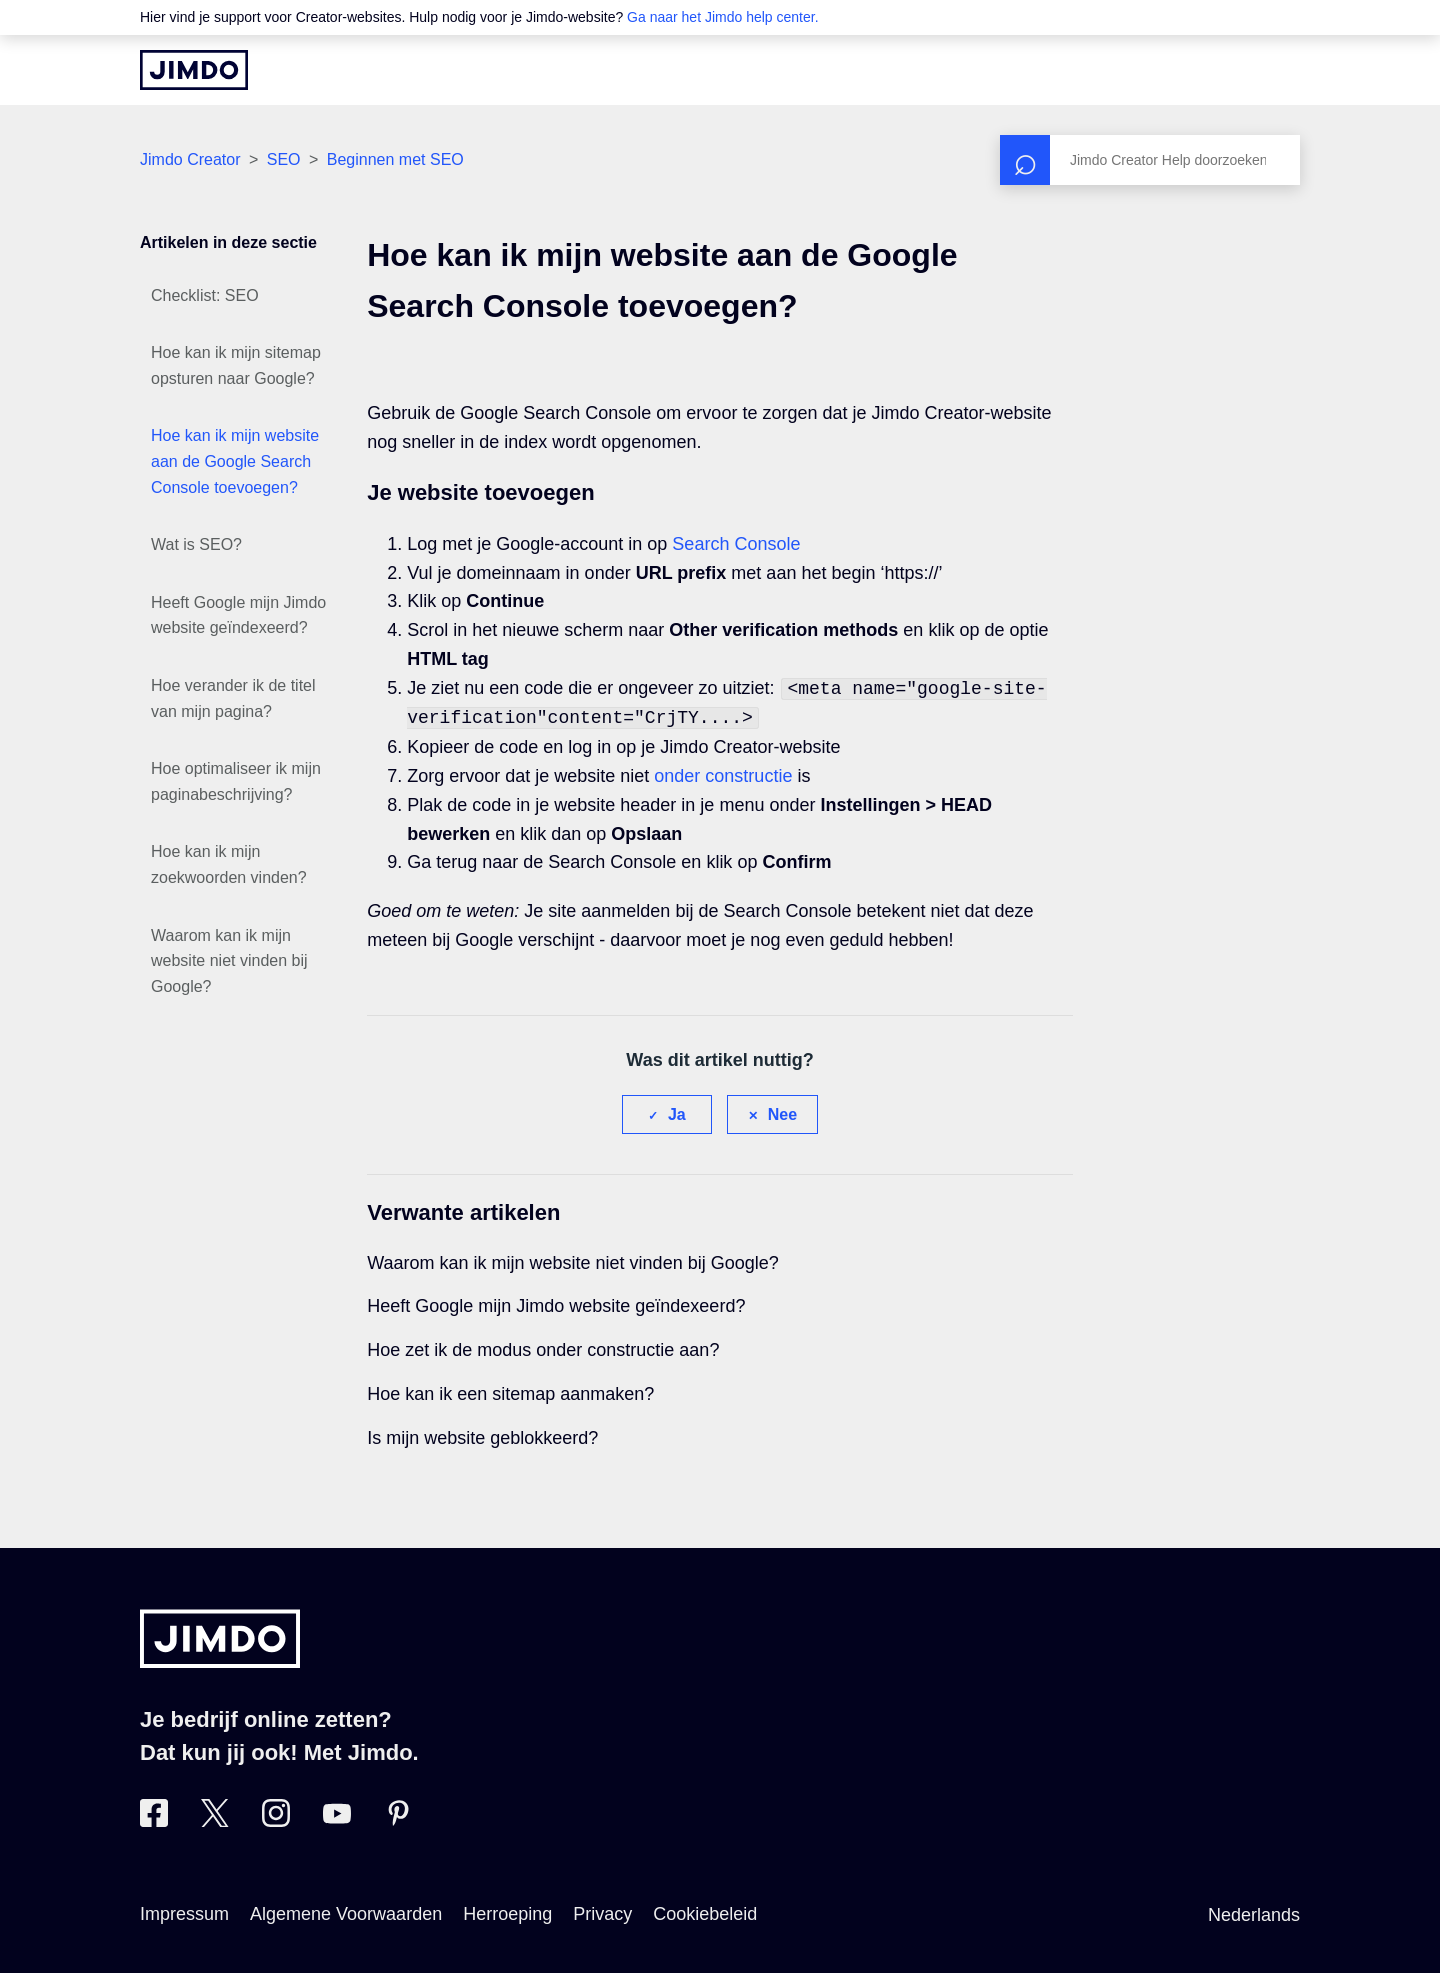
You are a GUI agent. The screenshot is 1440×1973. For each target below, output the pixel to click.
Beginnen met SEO (395, 159)
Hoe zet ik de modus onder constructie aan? (543, 1350)
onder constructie (723, 776)
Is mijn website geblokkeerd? (482, 1438)
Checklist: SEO (205, 295)
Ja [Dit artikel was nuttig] (677, 1114)
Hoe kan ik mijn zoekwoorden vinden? (229, 864)
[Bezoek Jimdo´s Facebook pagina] (154, 1821)
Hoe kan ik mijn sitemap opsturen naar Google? (236, 365)
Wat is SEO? (196, 544)
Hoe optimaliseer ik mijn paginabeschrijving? (236, 781)
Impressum (184, 1914)
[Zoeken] (1150, 160)
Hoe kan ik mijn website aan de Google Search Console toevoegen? (235, 461)
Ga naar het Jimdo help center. (722, 17)
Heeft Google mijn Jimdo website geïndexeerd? (238, 615)
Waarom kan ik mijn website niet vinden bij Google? (229, 961)
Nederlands (1254, 1915)
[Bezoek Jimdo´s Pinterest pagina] (398, 1821)
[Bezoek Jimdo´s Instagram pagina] (276, 1821)
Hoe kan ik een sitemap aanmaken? (510, 1394)
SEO (284, 159)
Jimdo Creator (190, 159)
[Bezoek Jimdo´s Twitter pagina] (215, 1821)
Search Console (736, 544)
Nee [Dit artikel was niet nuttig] (782, 1114)
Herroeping (507, 1914)
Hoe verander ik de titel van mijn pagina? (233, 698)
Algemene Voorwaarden (346, 1914)
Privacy (602, 1914)
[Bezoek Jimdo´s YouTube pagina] (337, 1821)
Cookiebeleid (705, 1914)
